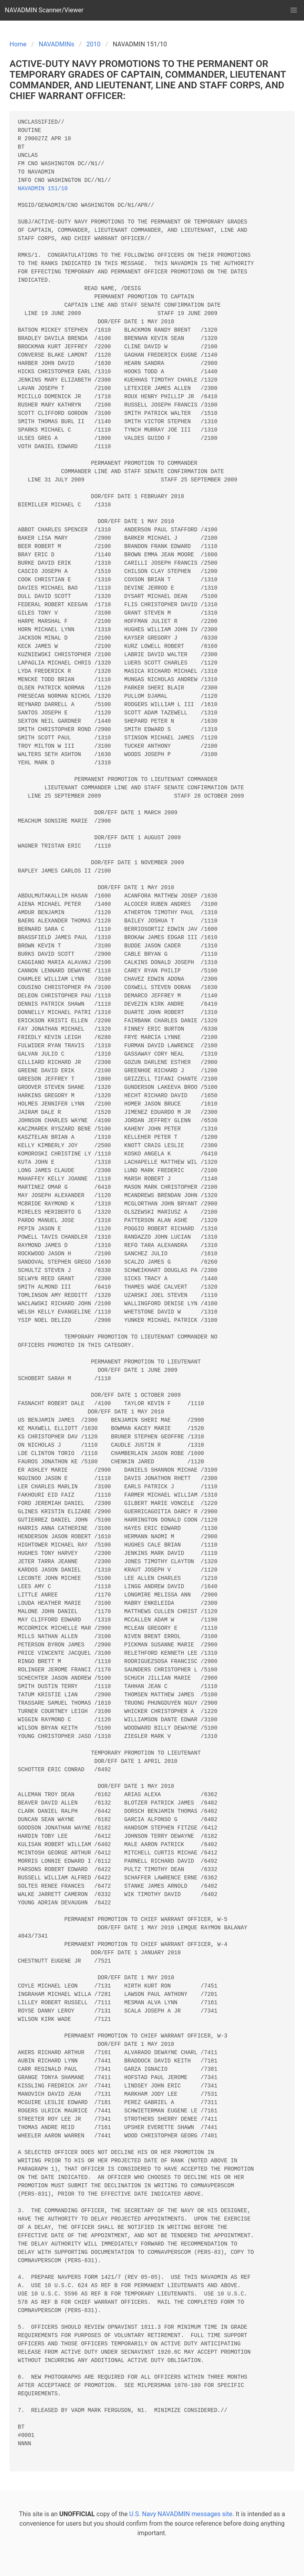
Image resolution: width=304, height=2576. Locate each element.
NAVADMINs (56, 44)
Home (18, 44)
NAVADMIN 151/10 (43, 189)
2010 (93, 44)
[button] (293, 10)
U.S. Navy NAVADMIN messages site (180, 2514)
